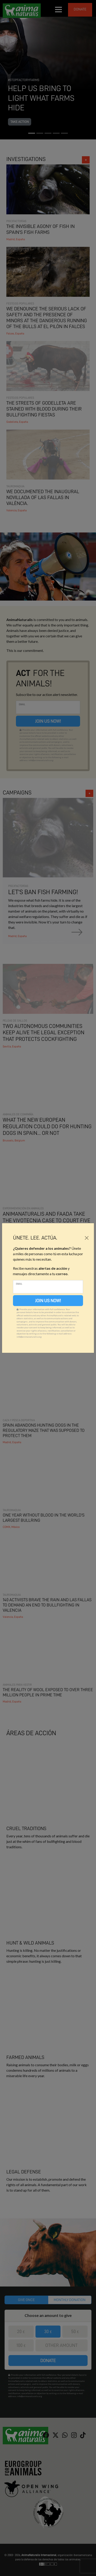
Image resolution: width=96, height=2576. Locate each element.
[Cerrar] (86, 1237)
